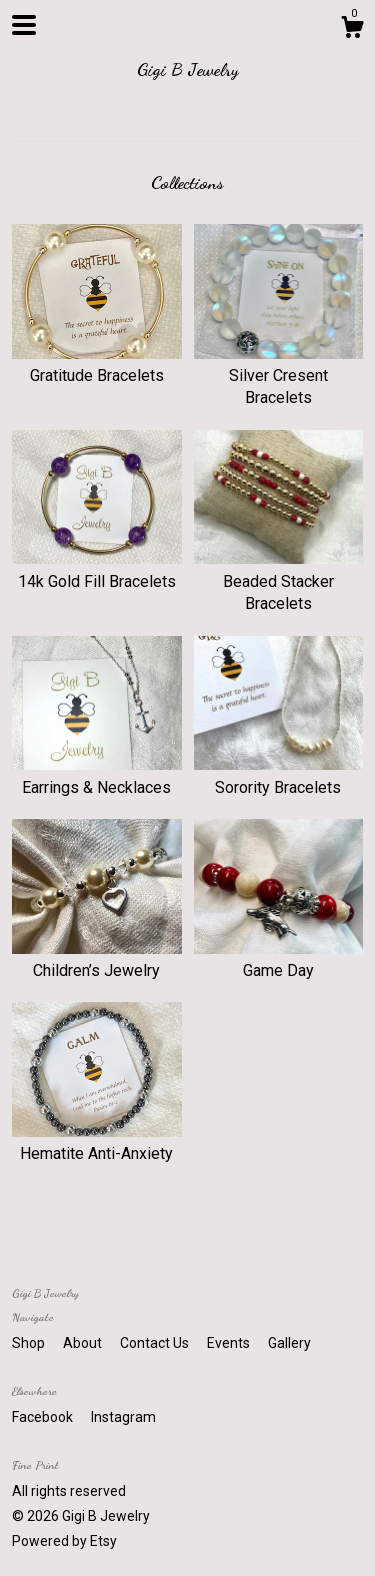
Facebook (44, 1417)
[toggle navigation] (24, 25)
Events (230, 1343)
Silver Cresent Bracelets (279, 376)
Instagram (123, 1417)
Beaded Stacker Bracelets (279, 581)
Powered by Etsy (64, 1541)
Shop (30, 1343)
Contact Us (156, 1343)
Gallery (289, 1343)
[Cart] (352, 30)
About (84, 1343)
